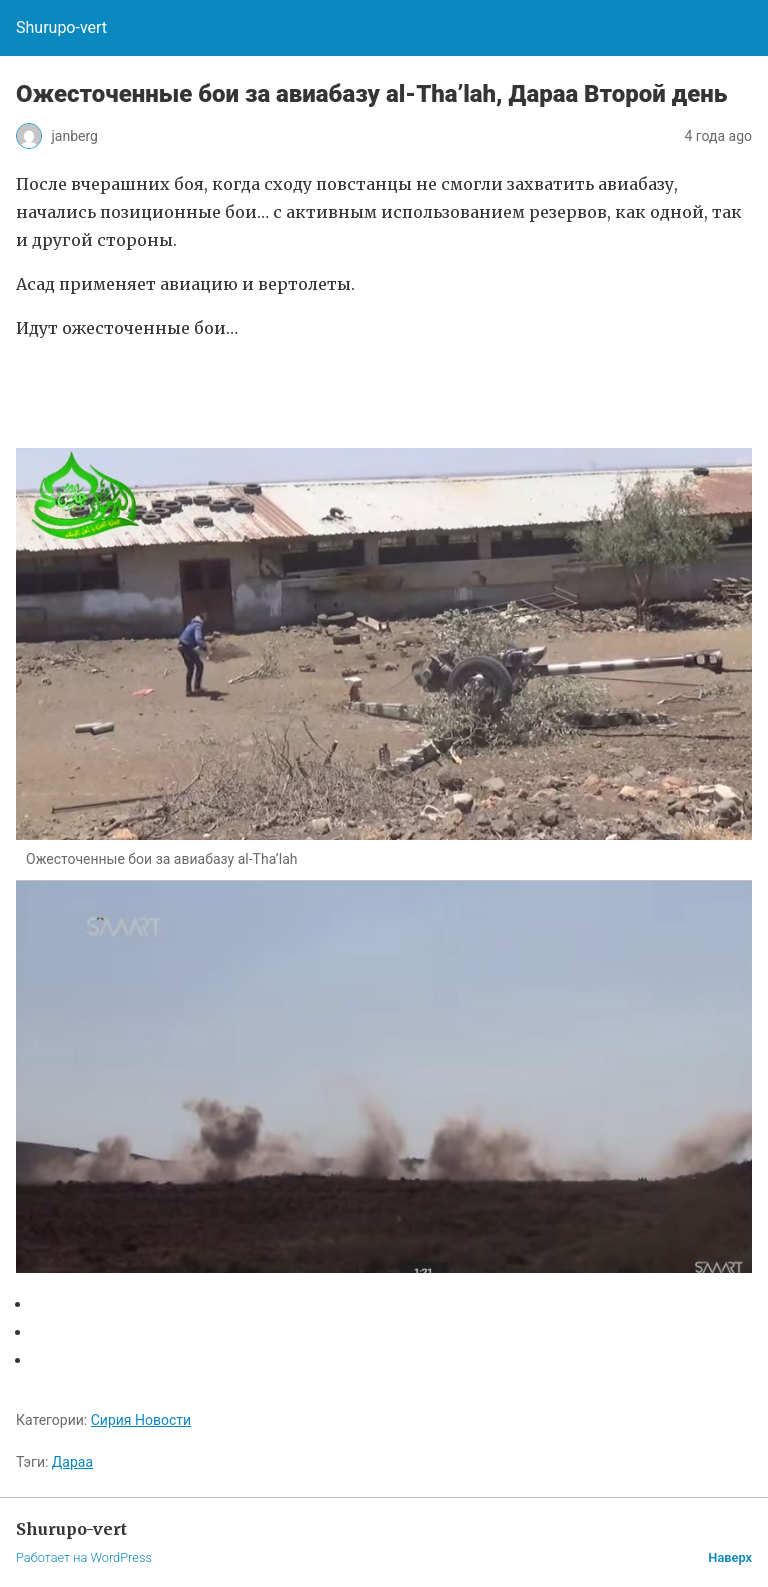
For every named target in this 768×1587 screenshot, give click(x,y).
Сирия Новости (141, 1420)
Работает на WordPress (84, 1557)
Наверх (730, 1557)
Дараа (72, 1462)
